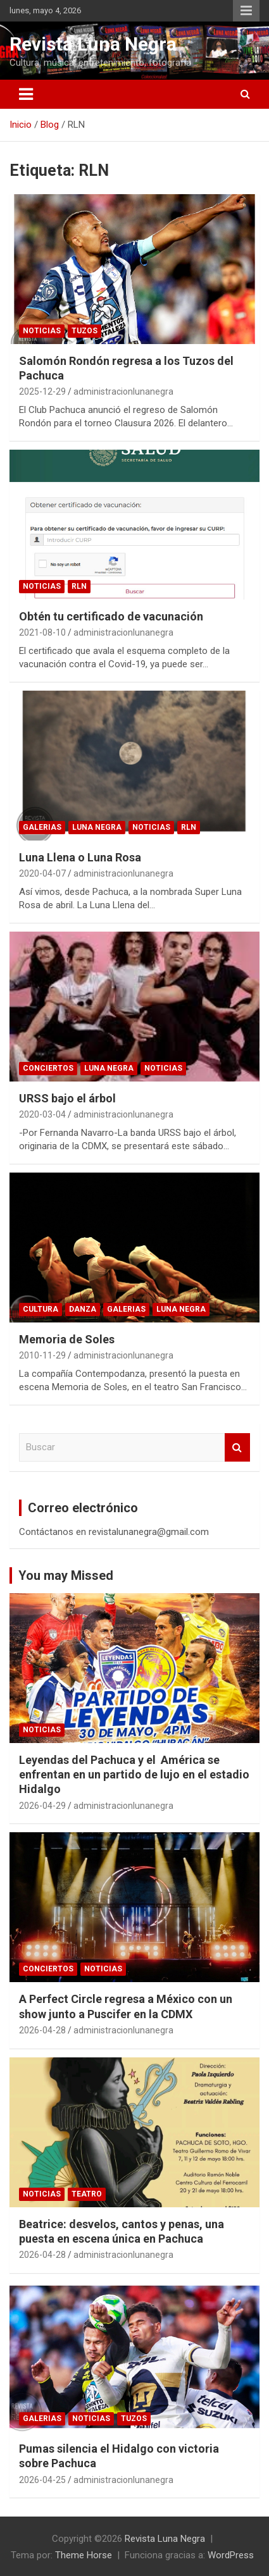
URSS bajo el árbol (67, 1098)
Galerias (42, 827)
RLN (79, 586)
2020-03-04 (42, 1114)
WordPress (231, 2555)
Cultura (40, 1309)
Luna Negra (97, 827)
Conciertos (48, 1068)
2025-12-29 (42, 391)
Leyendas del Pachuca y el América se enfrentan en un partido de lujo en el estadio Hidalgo (134, 1774)
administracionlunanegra (123, 391)
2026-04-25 (42, 2480)
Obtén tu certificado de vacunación (111, 616)
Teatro (87, 2194)
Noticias (42, 330)
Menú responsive (246, 11)
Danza (82, 1309)
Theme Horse (83, 2555)
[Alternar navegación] (25, 94)
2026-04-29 (42, 1806)
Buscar (237, 1447)
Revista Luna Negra (93, 44)
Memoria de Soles (67, 1339)
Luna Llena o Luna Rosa (80, 857)
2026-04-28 (42, 2030)
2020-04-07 (42, 873)
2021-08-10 (42, 632)
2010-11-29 (42, 1355)
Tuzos (84, 330)
